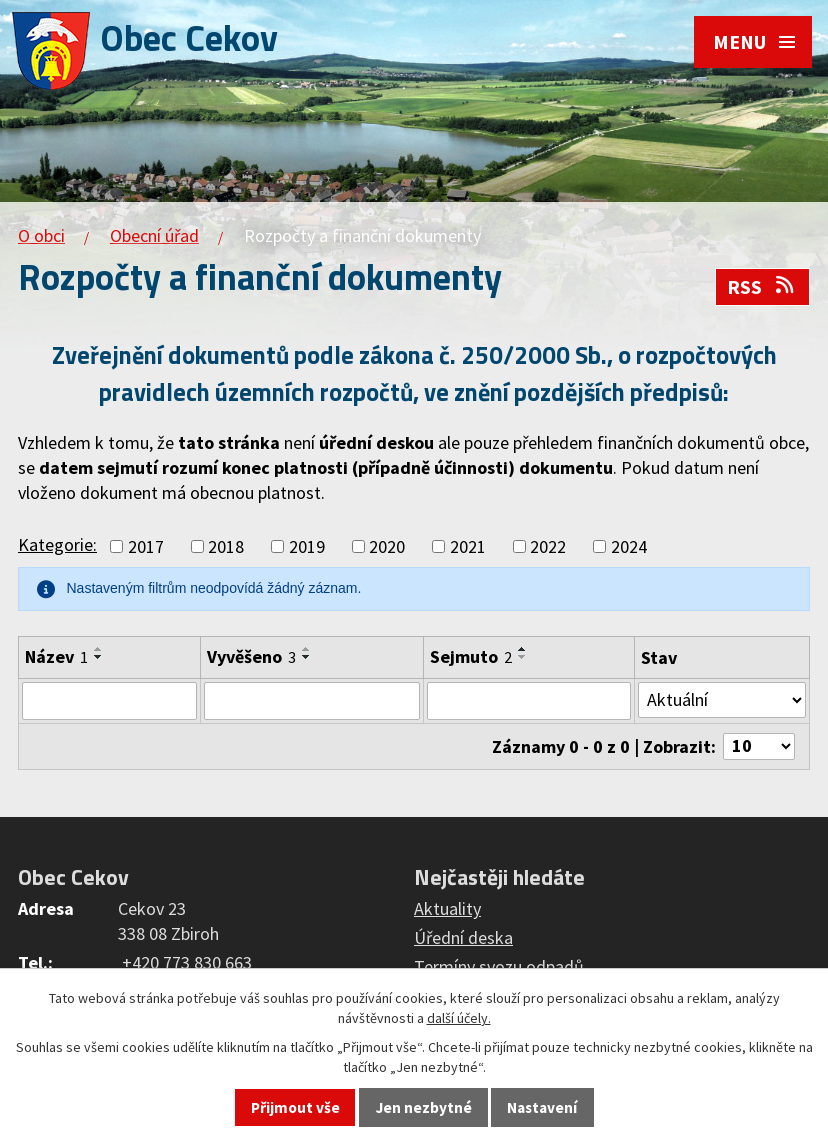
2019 (307, 546)
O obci (41, 235)
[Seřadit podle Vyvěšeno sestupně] (307, 657)
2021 (468, 546)
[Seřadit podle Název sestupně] (99, 657)
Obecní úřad (154, 235)
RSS (762, 287)
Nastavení (542, 1107)
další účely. (459, 1018)
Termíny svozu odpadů (499, 966)
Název (56, 656)
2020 (387, 546)
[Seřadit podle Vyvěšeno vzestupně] (307, 649)
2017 (146, 546)
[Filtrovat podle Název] (109, 701)
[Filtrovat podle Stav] (722, 700)
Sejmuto (471, 656)
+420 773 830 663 (187, 962)
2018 (226, 546)
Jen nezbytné (424, 1107)
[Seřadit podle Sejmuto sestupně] (523, 657)
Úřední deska (463, 937)
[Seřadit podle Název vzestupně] (99, 649)
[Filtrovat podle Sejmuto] (529, 701)
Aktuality (447, 908)
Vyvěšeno (251, 656)
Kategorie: (57, 544)
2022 (548, 546)
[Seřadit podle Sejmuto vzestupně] (523, 649)
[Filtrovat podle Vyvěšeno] (312, 701)
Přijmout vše (295, 1107)
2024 (629, 546)
